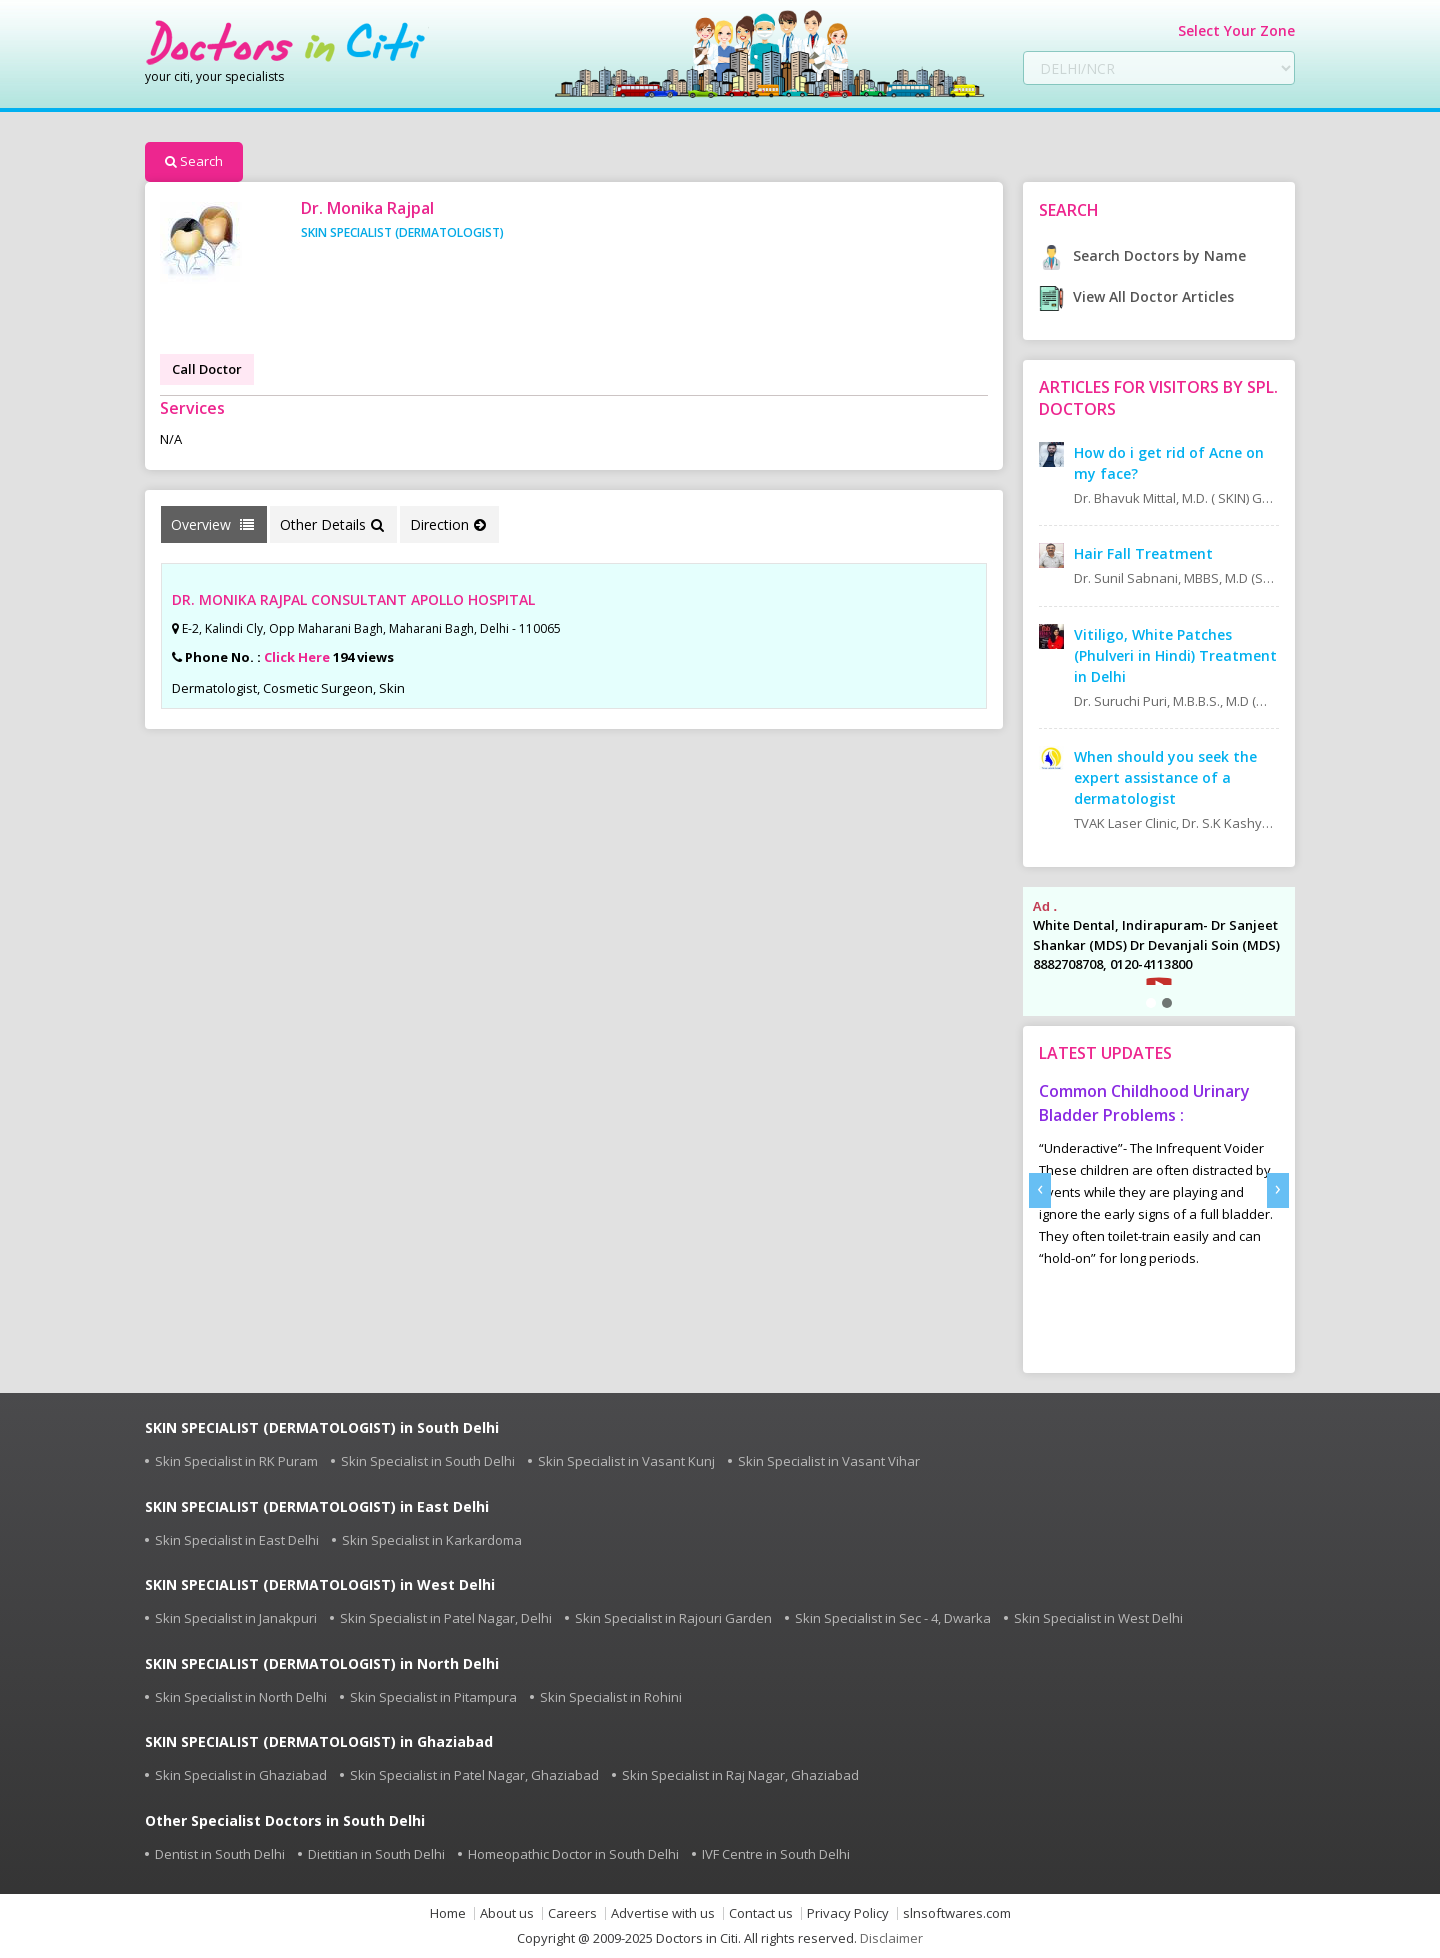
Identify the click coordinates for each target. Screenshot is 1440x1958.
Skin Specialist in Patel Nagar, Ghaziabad (474, 1775)
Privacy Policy (848, 1913)
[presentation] (1040, 1190)
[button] (1151, 1003)
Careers (572, 1913)
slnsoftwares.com (957, 1913)
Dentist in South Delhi (220, 1854)
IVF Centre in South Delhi (776, 1854)
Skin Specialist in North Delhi (241, 1697)
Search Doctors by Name (1142, 255)
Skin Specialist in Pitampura (433, 1697)
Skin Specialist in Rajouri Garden (673, 1618)
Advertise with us (663, 1913)
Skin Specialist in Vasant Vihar (829, 1461)
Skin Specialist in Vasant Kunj (626, 1461)
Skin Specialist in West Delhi (1098, 1618)
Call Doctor (207, 369)
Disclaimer (891, 1938)
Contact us (761, 1913)
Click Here (297, 657)
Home (448, 1913)
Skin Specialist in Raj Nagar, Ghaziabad (740, 1775)
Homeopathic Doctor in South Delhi (573, 1854)
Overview (212, 524)
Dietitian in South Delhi (376, 1854)
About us (507, 1913)
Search (194, 161)
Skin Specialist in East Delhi (237, 1540)
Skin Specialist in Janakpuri (236, 1618)
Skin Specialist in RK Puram (236, 1461)
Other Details (332, 524)
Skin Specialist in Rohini (611, 1697)
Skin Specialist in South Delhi (428, 1461)
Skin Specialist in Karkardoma (432, 1540)
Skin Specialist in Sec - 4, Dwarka (893, 1618)
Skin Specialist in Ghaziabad (241, 1775)
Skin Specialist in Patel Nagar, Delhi (446, 1618)
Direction (448, 524)
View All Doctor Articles (1136, 296)
